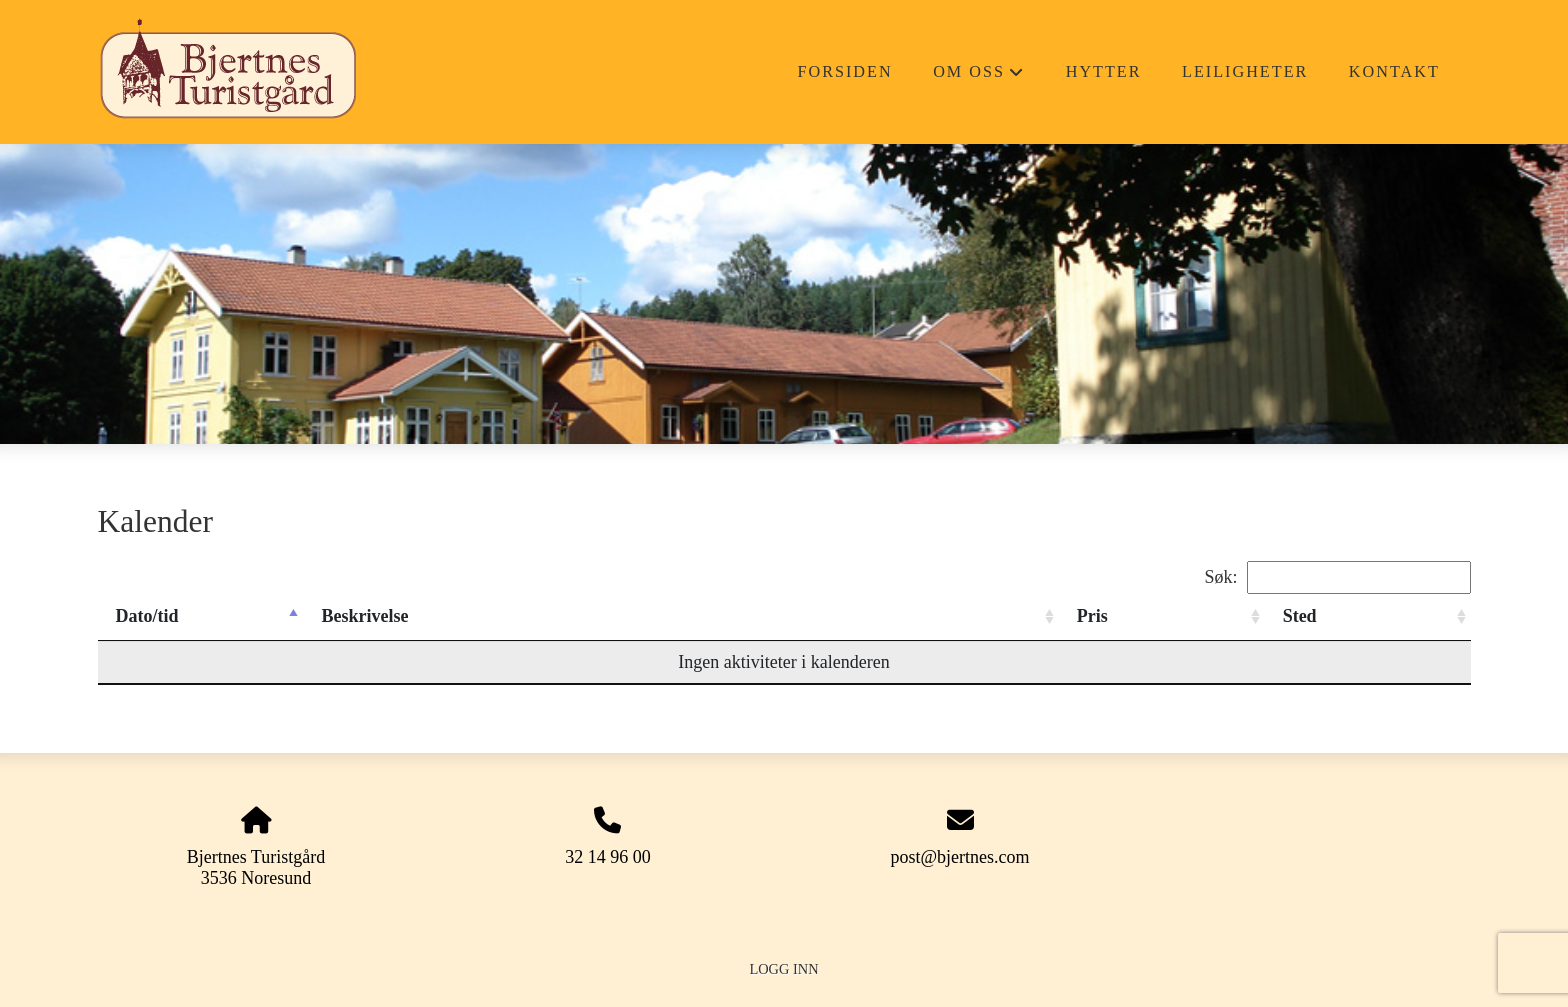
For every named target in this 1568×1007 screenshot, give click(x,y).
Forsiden (844, 72)
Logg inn (783, 969)
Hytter (1104, 72)
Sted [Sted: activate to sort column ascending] (1300, 616)
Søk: (1337, 577)
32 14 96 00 (608, 857)
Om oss (979, 77)
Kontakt (1394, 72)
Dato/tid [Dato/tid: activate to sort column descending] (147, 616)
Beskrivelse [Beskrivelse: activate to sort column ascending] (364, 616)
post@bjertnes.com (959, 857)
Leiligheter (1245, 72)
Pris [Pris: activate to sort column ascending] (1092, 616)
